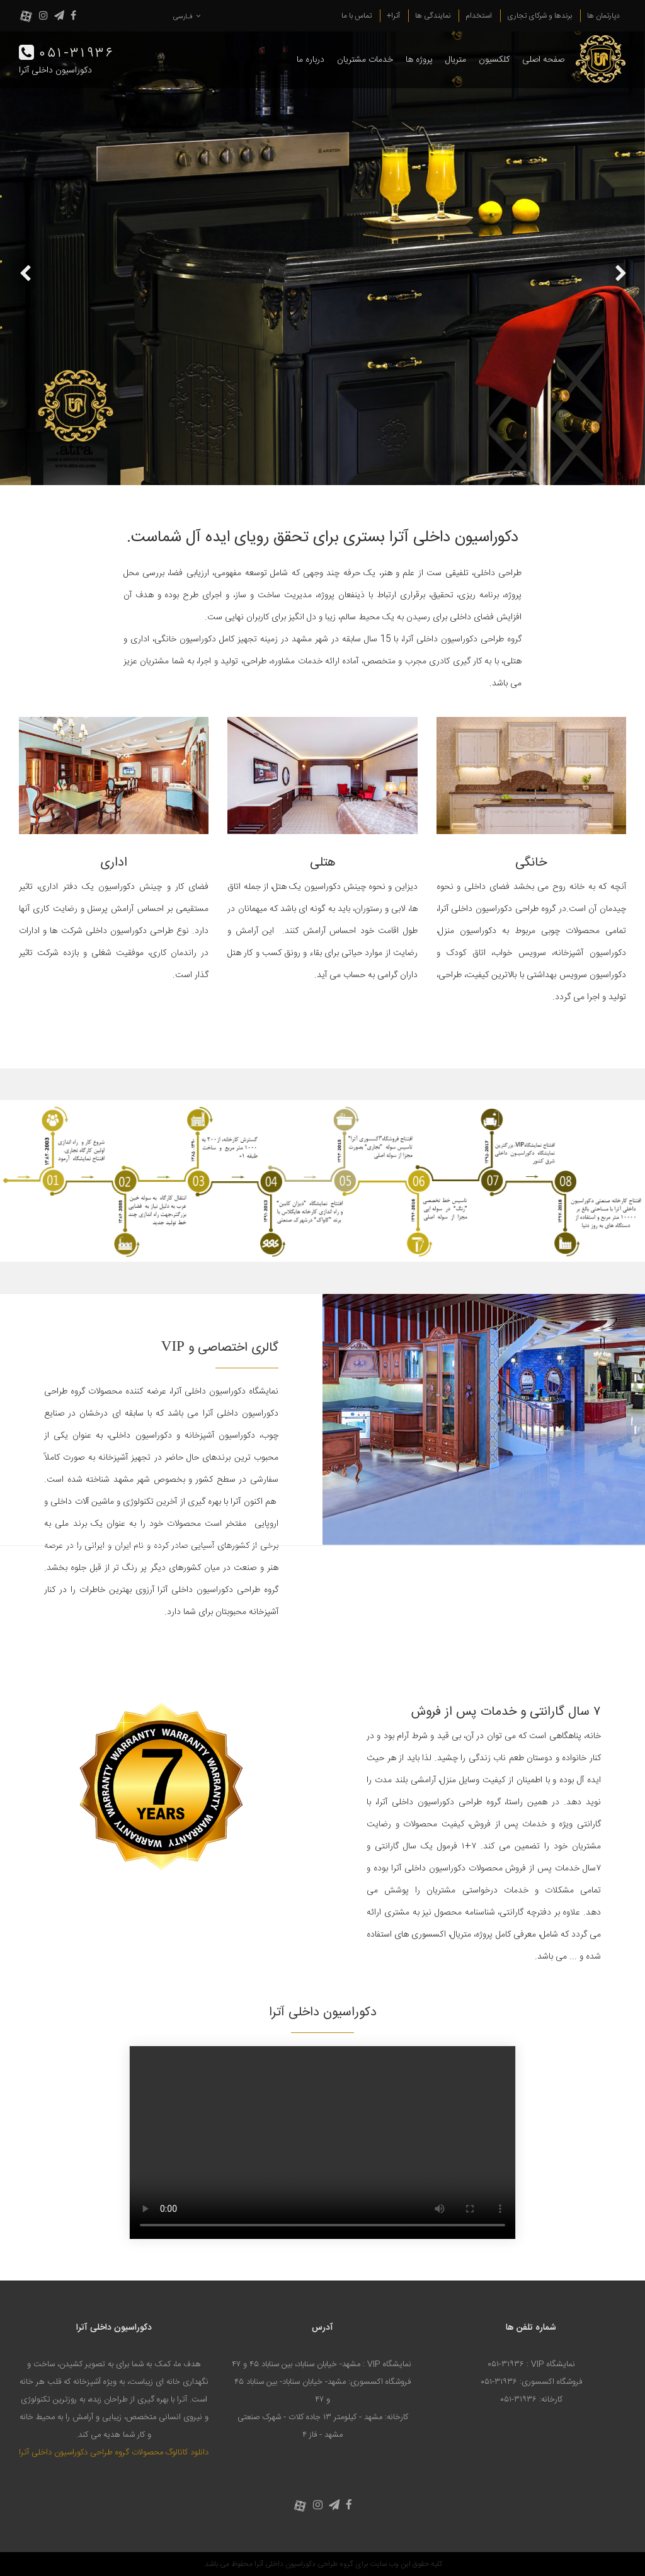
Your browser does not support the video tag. (322, 2143)
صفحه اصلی (543, 59)
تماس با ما (356, 15)
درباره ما (310, 59)
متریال (455, 59)
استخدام (478, 15)
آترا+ (393, 15)
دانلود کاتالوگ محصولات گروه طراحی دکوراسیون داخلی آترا (113, 2452)
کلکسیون (494, 59)
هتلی (323, 862)
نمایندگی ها (432, 15)
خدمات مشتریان (365, 59)
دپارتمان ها (603, 15)
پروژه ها (419, 59)
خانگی (531, 862)
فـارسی (186, 17)
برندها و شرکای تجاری (539, 15)
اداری (113, 862)
